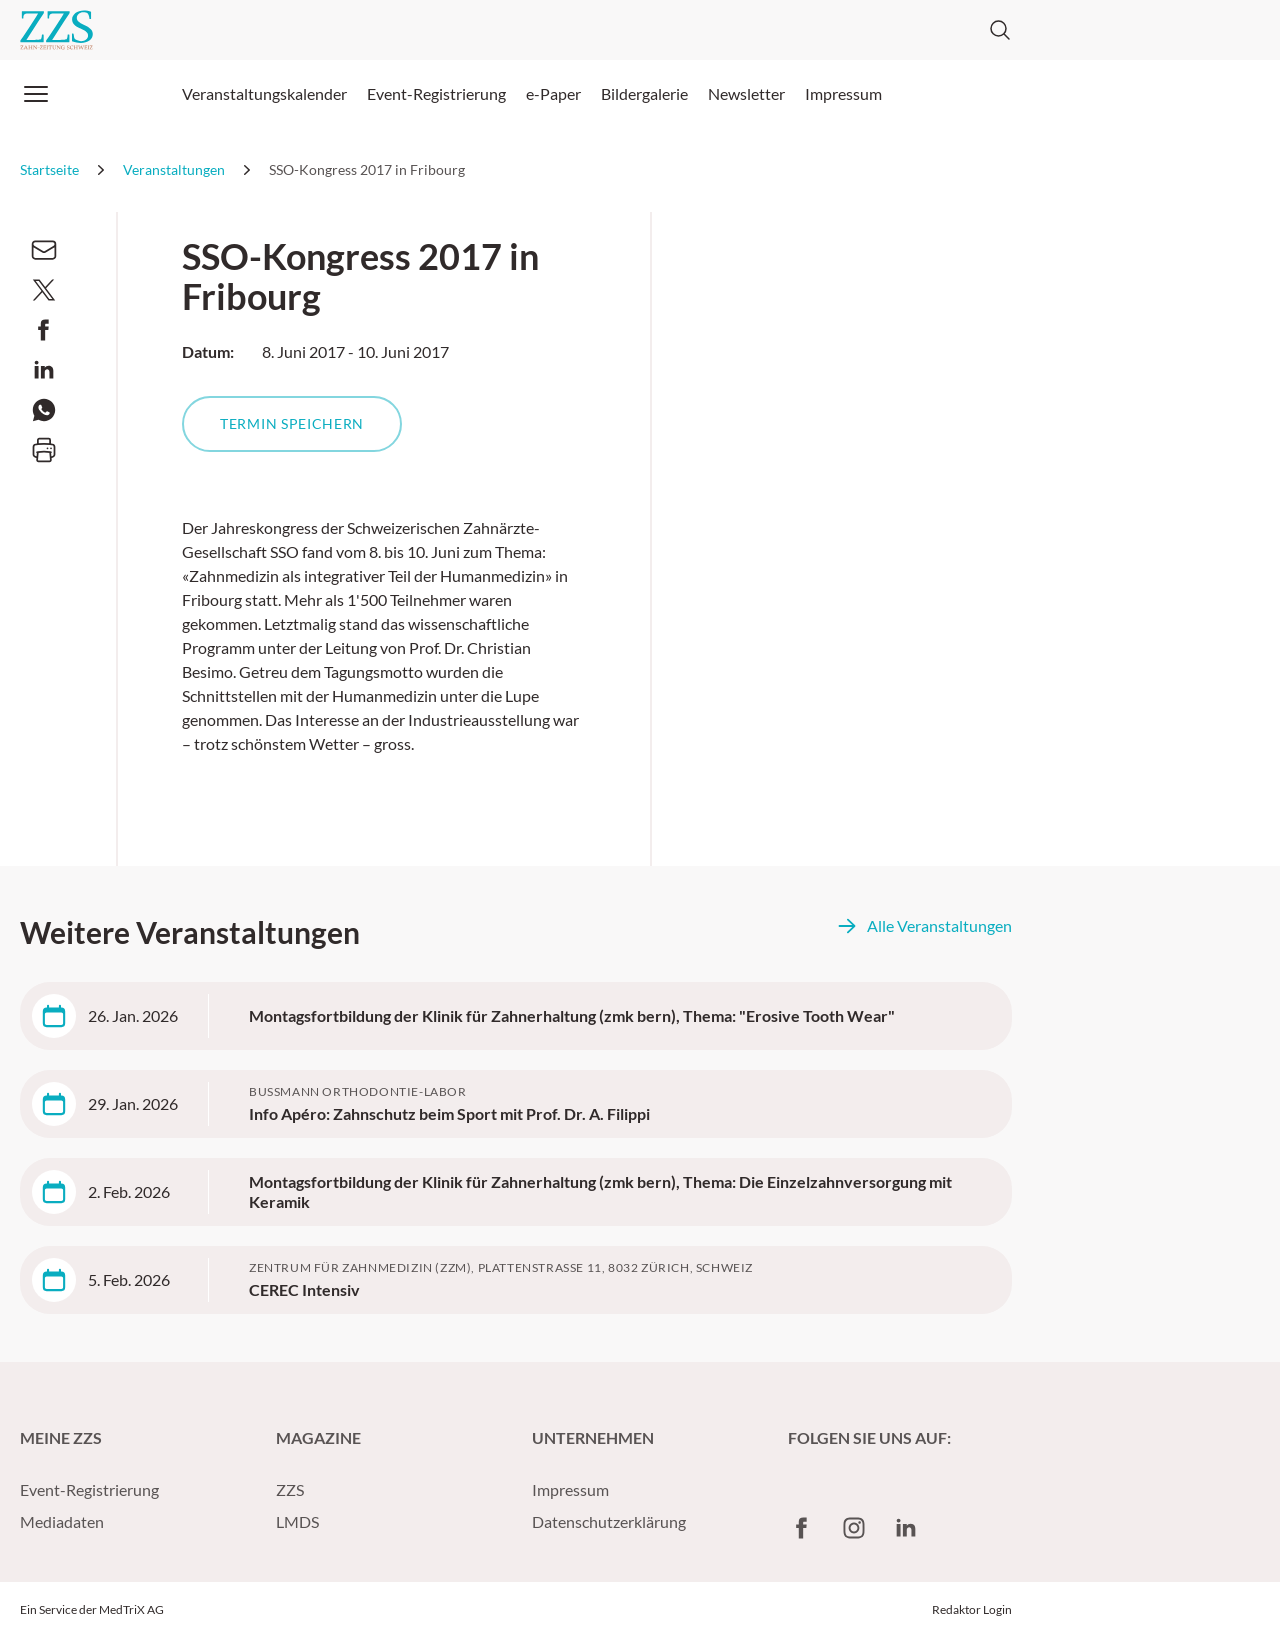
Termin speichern (292, 423)
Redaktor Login (972, 1609)
